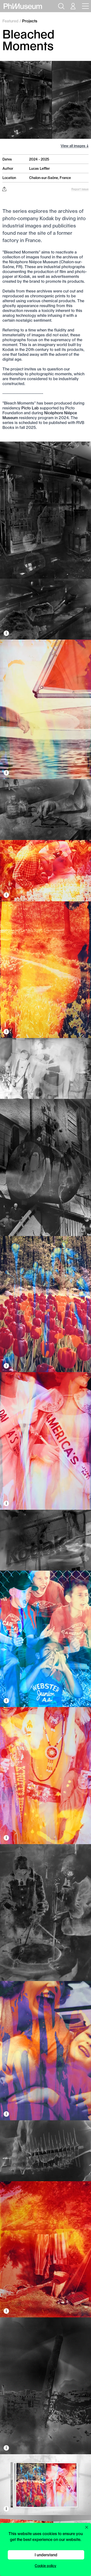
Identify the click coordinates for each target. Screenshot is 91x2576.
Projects (29, 21)
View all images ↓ (75, 146)
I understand (46, 2554)
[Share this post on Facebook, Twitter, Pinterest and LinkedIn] (4, 189)
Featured (10, 21)
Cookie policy (45, 2566)
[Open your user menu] (73, 6)
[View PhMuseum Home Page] (23, 6)
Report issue (80, 189)
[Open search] (61, 6)
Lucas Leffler (39, 168)
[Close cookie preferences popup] (86, 2527)
